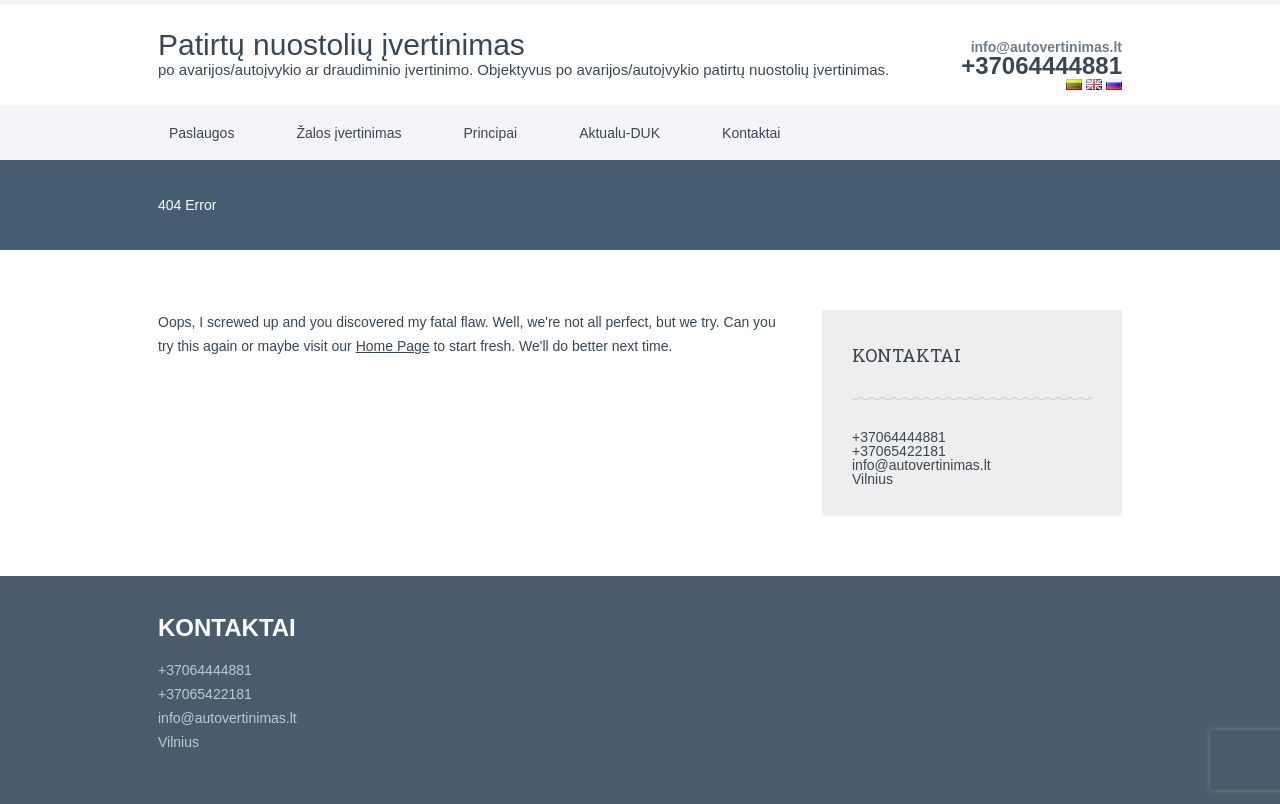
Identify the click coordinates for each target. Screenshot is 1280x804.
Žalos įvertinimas (348, 133)
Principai (490, 133)
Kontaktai (751, 133)
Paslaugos (201, 133)
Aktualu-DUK (619, 133)
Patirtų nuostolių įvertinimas (341, 44)
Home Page (393, 346)
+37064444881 (1041, 65)
